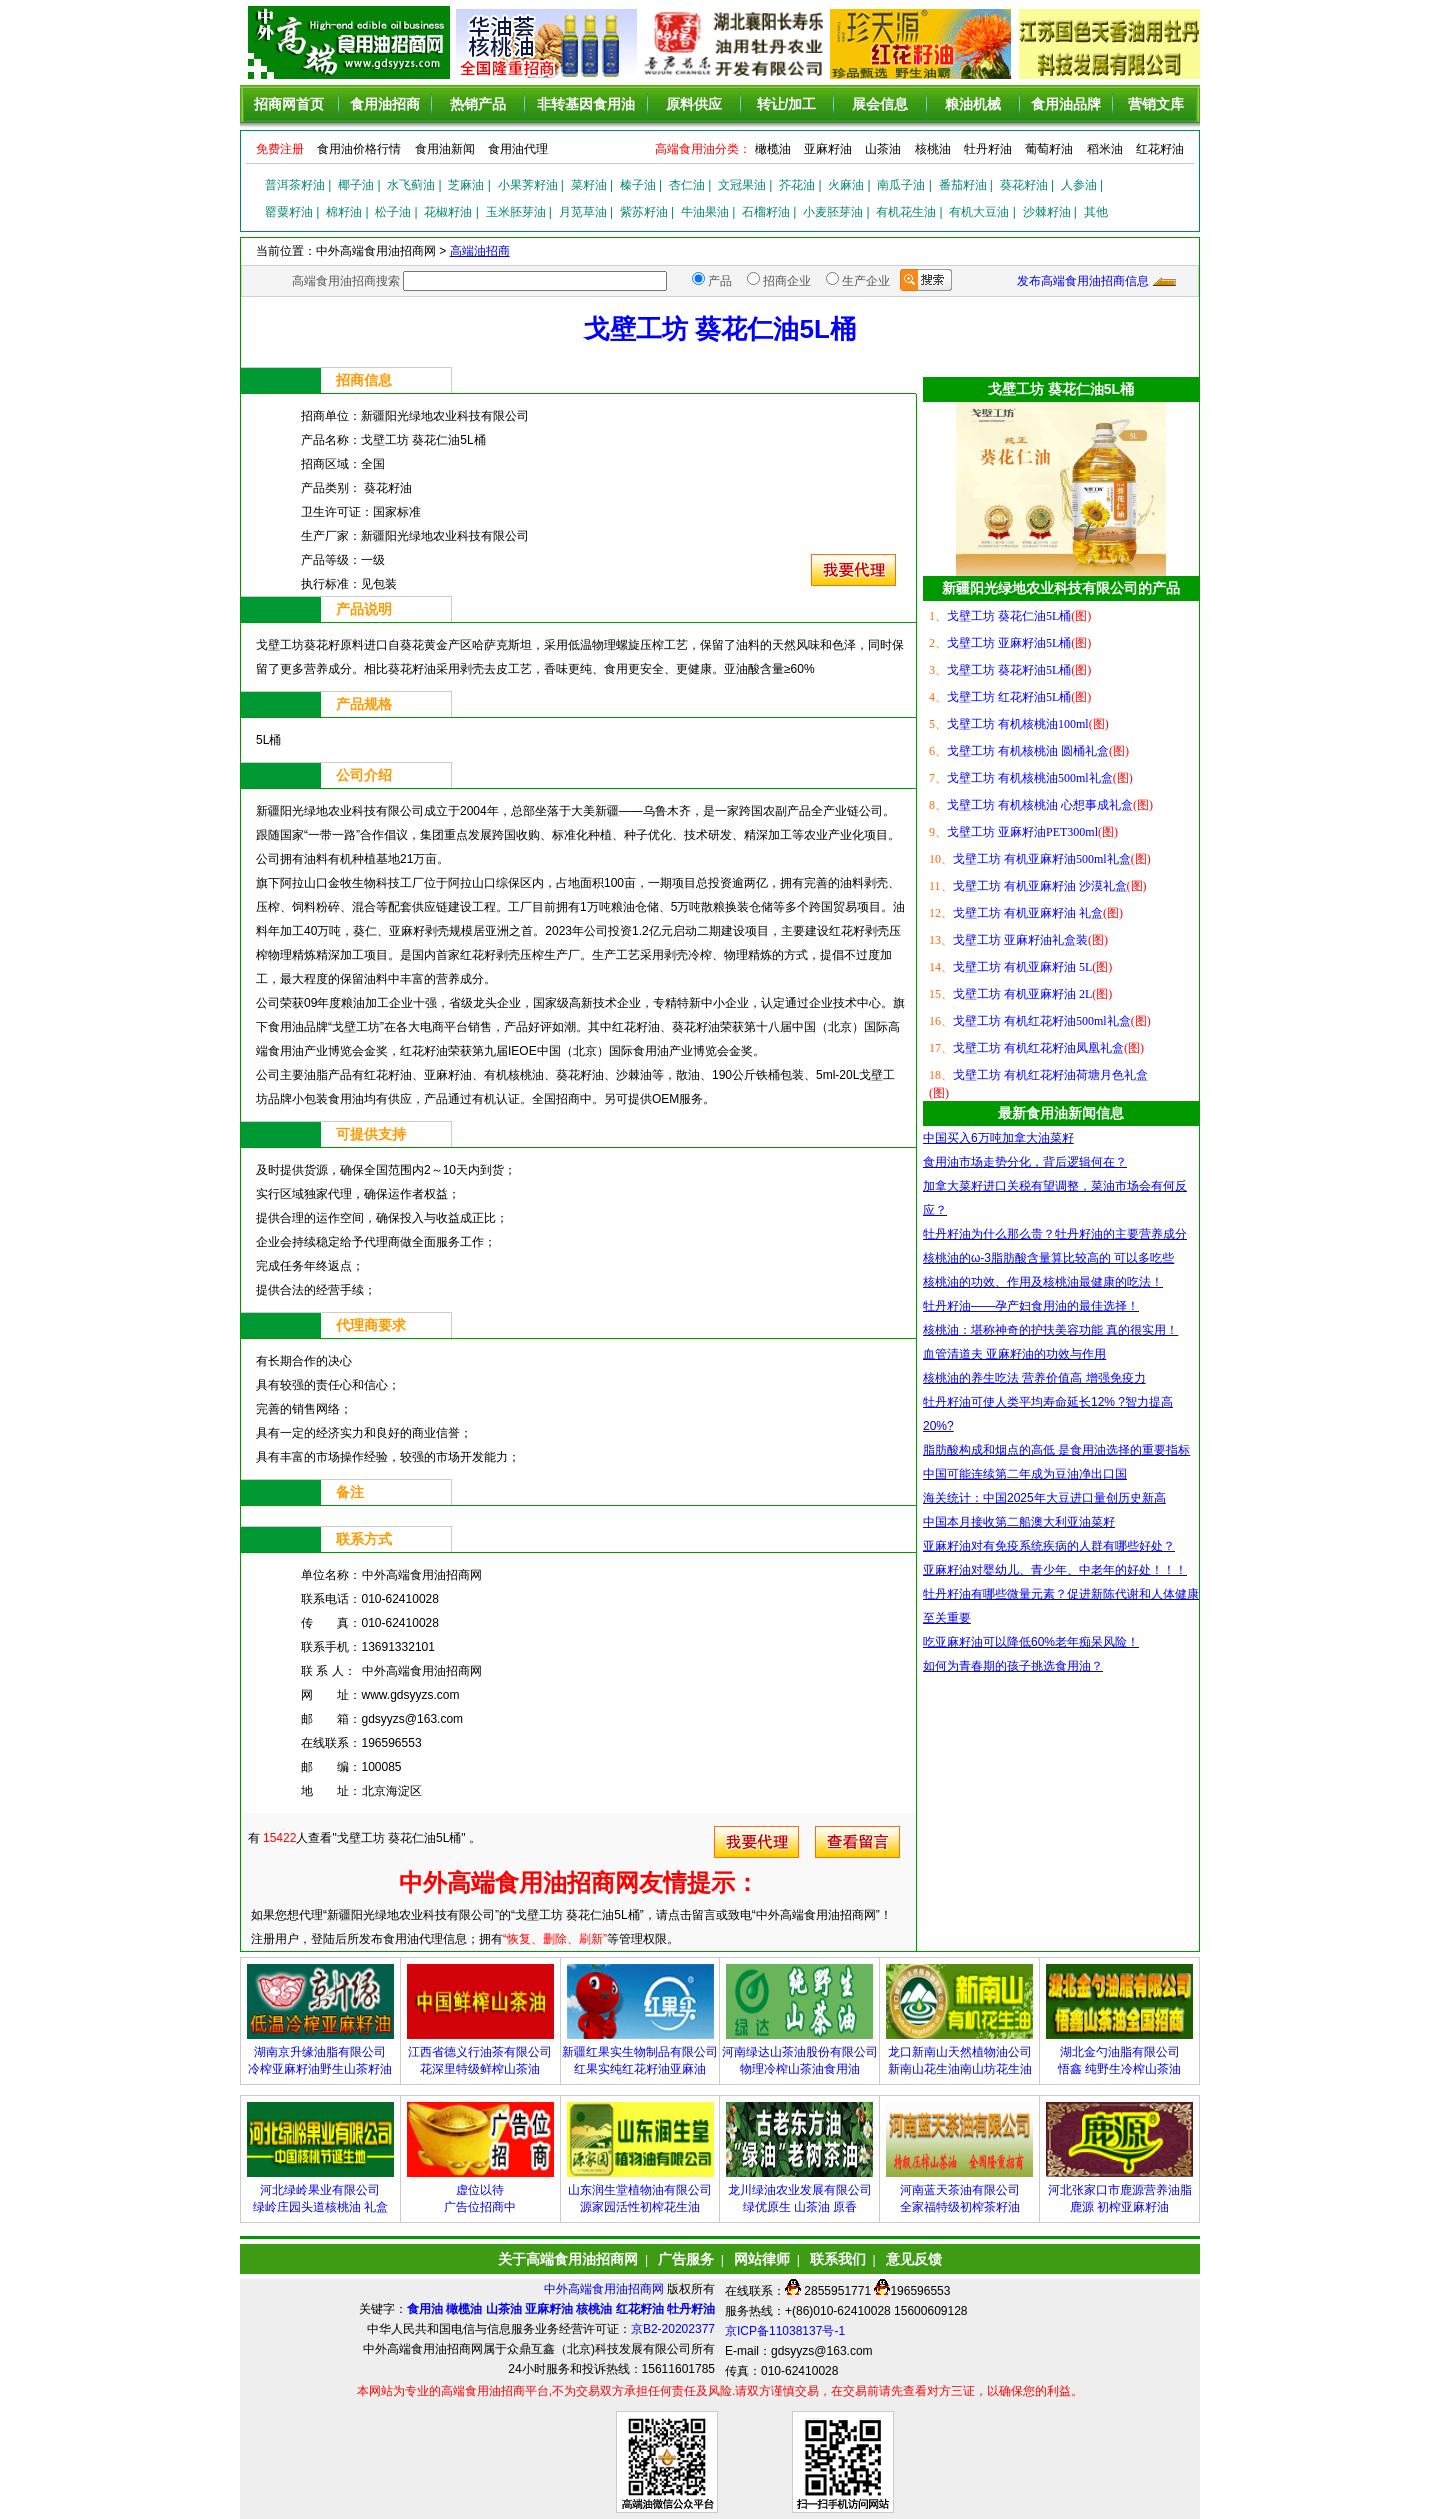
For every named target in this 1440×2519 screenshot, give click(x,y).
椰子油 (356, 185)
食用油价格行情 (359, 149)
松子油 (393, 212)
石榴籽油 (766, 212)
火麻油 (846, 185)
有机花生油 (906, 212)
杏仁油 (687, 185)
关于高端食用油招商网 (568, 2259)
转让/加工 (787, 104)
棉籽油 (344, 212)
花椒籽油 (448, 212)
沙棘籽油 (1047, 212)
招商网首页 (289, 104)
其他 (1096, 212)
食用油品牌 (1066, 104)
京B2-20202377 (673, 2329)
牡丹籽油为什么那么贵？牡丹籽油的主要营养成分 (1055, 1234)
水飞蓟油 (411, 185)
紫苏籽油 (644, 212)
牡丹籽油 (988, 149)
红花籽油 (1160, 149)
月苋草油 (583, 212)
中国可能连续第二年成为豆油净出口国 (1025, 1474)
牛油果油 (705, 212)
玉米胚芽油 (516, 212)
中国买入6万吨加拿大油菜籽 (998, 1138)
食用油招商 (385, 104)
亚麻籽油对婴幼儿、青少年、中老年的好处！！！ (1055, 1570)
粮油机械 (973, 104)
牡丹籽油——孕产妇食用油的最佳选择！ (1031, 1306)
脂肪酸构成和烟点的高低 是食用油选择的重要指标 (1056, 1450)
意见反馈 (914, 2259)
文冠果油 (742, 185)
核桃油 (933, 149)
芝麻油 (466, 185)
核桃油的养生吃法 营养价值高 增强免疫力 (1034, 1378)
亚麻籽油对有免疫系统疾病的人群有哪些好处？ (1049, 1546)
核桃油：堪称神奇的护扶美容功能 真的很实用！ (1050, 1330)
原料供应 (694, 104)
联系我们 (838, 2259)
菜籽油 (589, 185)
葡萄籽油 (1049, 149)
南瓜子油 (901, 185)
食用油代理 (518, 149)
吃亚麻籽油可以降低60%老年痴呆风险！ (1031, 1642)
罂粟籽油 (289, 212)
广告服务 (686, 2259)
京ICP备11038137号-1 (785, 2331)
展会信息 (880, 104)
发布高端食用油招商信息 (1083, 281)
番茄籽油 (963, 185)
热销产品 (478, 104)
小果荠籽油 (528, 185)
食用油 (425, 2309)
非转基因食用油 (586, 104)
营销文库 (1156, 104)
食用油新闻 (445, 149)
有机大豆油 (979, 212)
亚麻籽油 (828, 149)
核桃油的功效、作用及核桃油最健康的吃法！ (1043, 1282)
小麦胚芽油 (833, 212)
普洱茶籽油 (295, 185)
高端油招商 (480, 251)
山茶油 (883, 149)
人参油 (1079, 185)
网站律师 (762, 2259)
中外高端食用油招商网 (605, 2289)
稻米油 (1105, 149)
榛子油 (638, 185)
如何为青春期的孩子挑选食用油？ (1013, 1666)
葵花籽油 (1024, 185)
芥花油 (797, 185)
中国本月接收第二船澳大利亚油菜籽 (1019, 1522)
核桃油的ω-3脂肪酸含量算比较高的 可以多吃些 (1048, 1258)
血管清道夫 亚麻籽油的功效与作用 (1014, 1354)
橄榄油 (773, 149)
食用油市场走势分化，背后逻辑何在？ (1025, 1162)
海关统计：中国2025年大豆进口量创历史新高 (1044, 1498)
